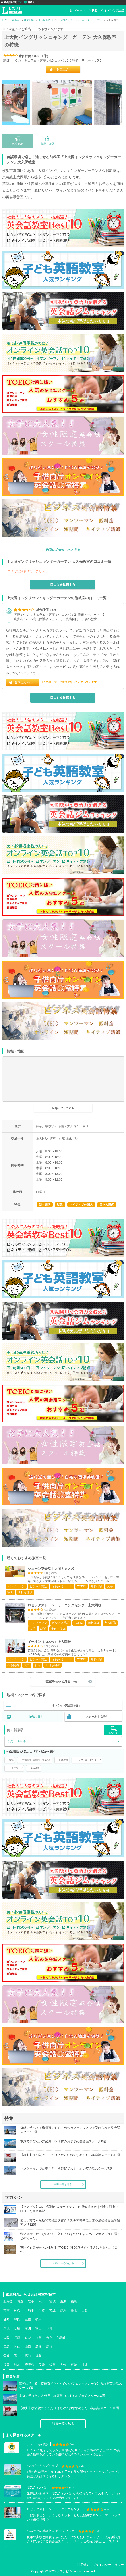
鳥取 (38, 2346)
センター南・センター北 (88, 1760)
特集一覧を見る (63, 2184)
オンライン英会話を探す (66, 1705)
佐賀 (52, 2364)
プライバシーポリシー (108, 2564)
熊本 (17, 2364)
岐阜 (38, 2319)
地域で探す (36, 1716)
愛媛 (6, 2356)
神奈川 (18, 2310)
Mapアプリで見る (63, 1108)
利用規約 (83, 2564)
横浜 (11, 1760)
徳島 (38, 2356)
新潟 (6, 2328)
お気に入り (64, 69)
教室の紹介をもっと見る (63, 549)
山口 (28, 2346)
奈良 (49, 2337)
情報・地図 (48, 143)
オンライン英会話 (112, 10)
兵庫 (17, 2337)
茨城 (52, 2310)
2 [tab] (62, 128)
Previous (3, 100)
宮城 (52, 2301)
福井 (49, 2328)
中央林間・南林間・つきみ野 (36, 1760)
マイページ (77, 10)
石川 (28, 2328)
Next (116, 100)
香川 (17, 2356)
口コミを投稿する (62, 584)
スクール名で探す (96, 1716)
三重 (28, 2319)
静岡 (17, 2319)
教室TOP (17, 143)
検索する (112, 1730)
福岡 (6, 2364)
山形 (63, 2301)
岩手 (31, 2301)
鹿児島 (29, 2364)
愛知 (6, 2319)
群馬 (63, 2310)
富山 (38, 2328)
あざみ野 (35, 1768)
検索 (93, 10)
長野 (17, 2328)
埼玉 (31, 2310)
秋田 (42, 2301)
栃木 (74, 2310)
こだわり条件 (16, 1741)
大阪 (6, 2337)
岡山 (17, 2346)
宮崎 (74, 2364)
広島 (6, 2346)
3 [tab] (68, 128)
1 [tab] (55, 128)
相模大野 (63, 1760)
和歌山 (61, 2337)
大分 (63, 2364)
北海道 (8, 2301)
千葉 (42, 2310)
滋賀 (38, 2337)
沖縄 (84, 2364)
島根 (49, 2346)
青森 (20, 2301)
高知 (28, 2356)
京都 (28, 2337)
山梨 (84, 2310)
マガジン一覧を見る (63, 2263)
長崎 (42, 2364)
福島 (74, 2301)
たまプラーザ (16, 1768)
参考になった (23, 682)
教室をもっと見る (62, 1681)
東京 (6, 2310)
